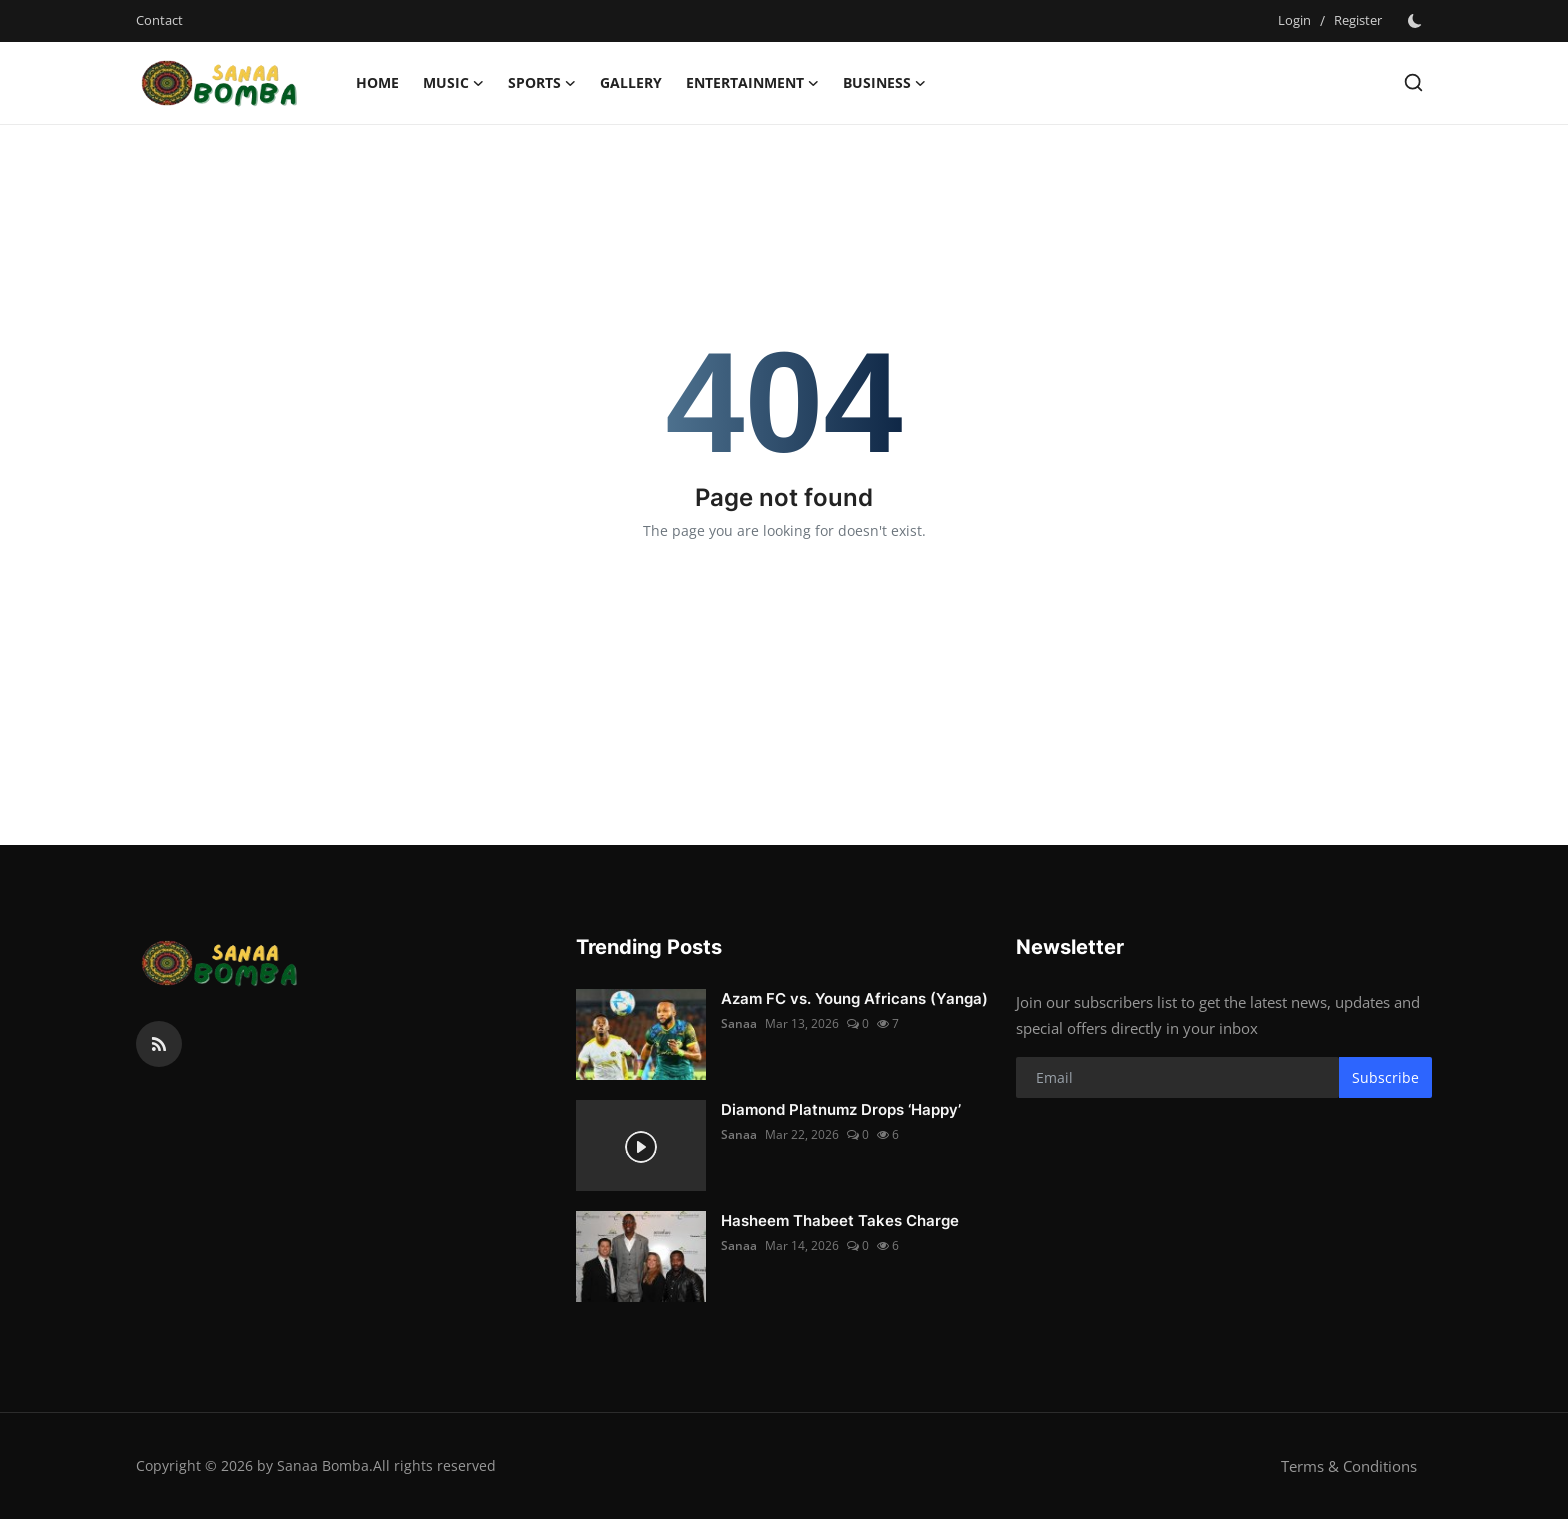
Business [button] (884, 83)
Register (1358, 20)
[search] (1413, 82)
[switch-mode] (1417, 21)
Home (377, 82)
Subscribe (1385, 1077)
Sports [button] (542, 83)
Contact (159, 20)
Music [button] (453, 83)
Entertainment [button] (752, 83)
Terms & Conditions (1349, 1466)
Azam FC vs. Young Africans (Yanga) (854, 998)
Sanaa (739, 1023)
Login (1294, 20)
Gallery (631, 82)
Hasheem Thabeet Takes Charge (840, 1220)
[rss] (159, 1044)
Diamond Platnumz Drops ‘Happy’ (841, 1109)
